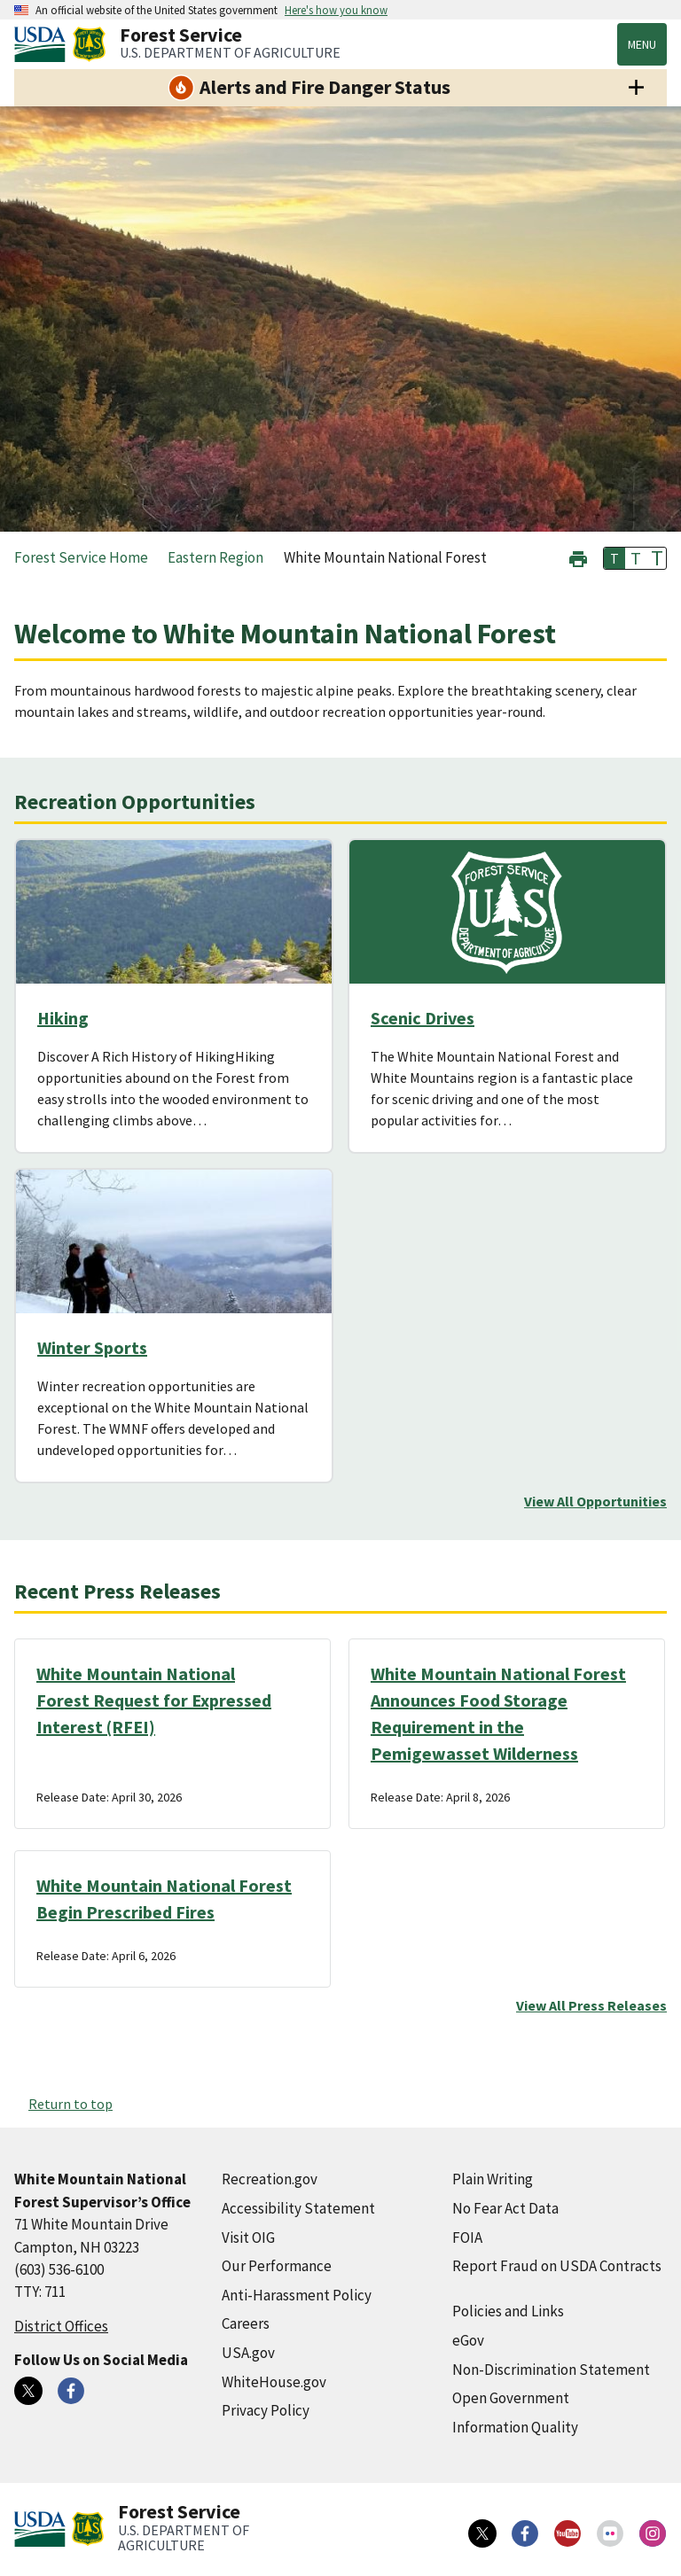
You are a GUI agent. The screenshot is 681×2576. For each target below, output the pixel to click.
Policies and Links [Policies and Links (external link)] (508, 2311)
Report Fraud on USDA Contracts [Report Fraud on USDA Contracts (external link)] (556, 2266)
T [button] (614, 558)
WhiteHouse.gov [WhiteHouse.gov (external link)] (274, 2382)
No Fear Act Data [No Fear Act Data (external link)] (505, 2208)
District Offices (61, 2326)
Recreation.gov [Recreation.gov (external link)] (269, 2179)
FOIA (467, 2237)
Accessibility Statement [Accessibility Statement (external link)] (298, 2208)
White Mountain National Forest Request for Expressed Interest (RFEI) (153, 1700)
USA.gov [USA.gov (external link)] (248, 2352)
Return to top (70, 2104)
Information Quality (515, 2427)
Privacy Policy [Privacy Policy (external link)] (265, 2410)
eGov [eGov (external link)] (468, 2340)
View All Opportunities (595, 1501)
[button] (578, 557)
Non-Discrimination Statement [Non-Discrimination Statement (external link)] (551, 2369)
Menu (642, 44)
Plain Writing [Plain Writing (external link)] (492, 2179)
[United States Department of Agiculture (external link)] (43, 44)
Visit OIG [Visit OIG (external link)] (248, 2237)
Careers (246, 2323)
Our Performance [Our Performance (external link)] (277, 2266)
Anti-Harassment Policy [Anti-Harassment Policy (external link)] (297, 2295)
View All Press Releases (591, 2005)
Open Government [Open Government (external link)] (510, 2398)
